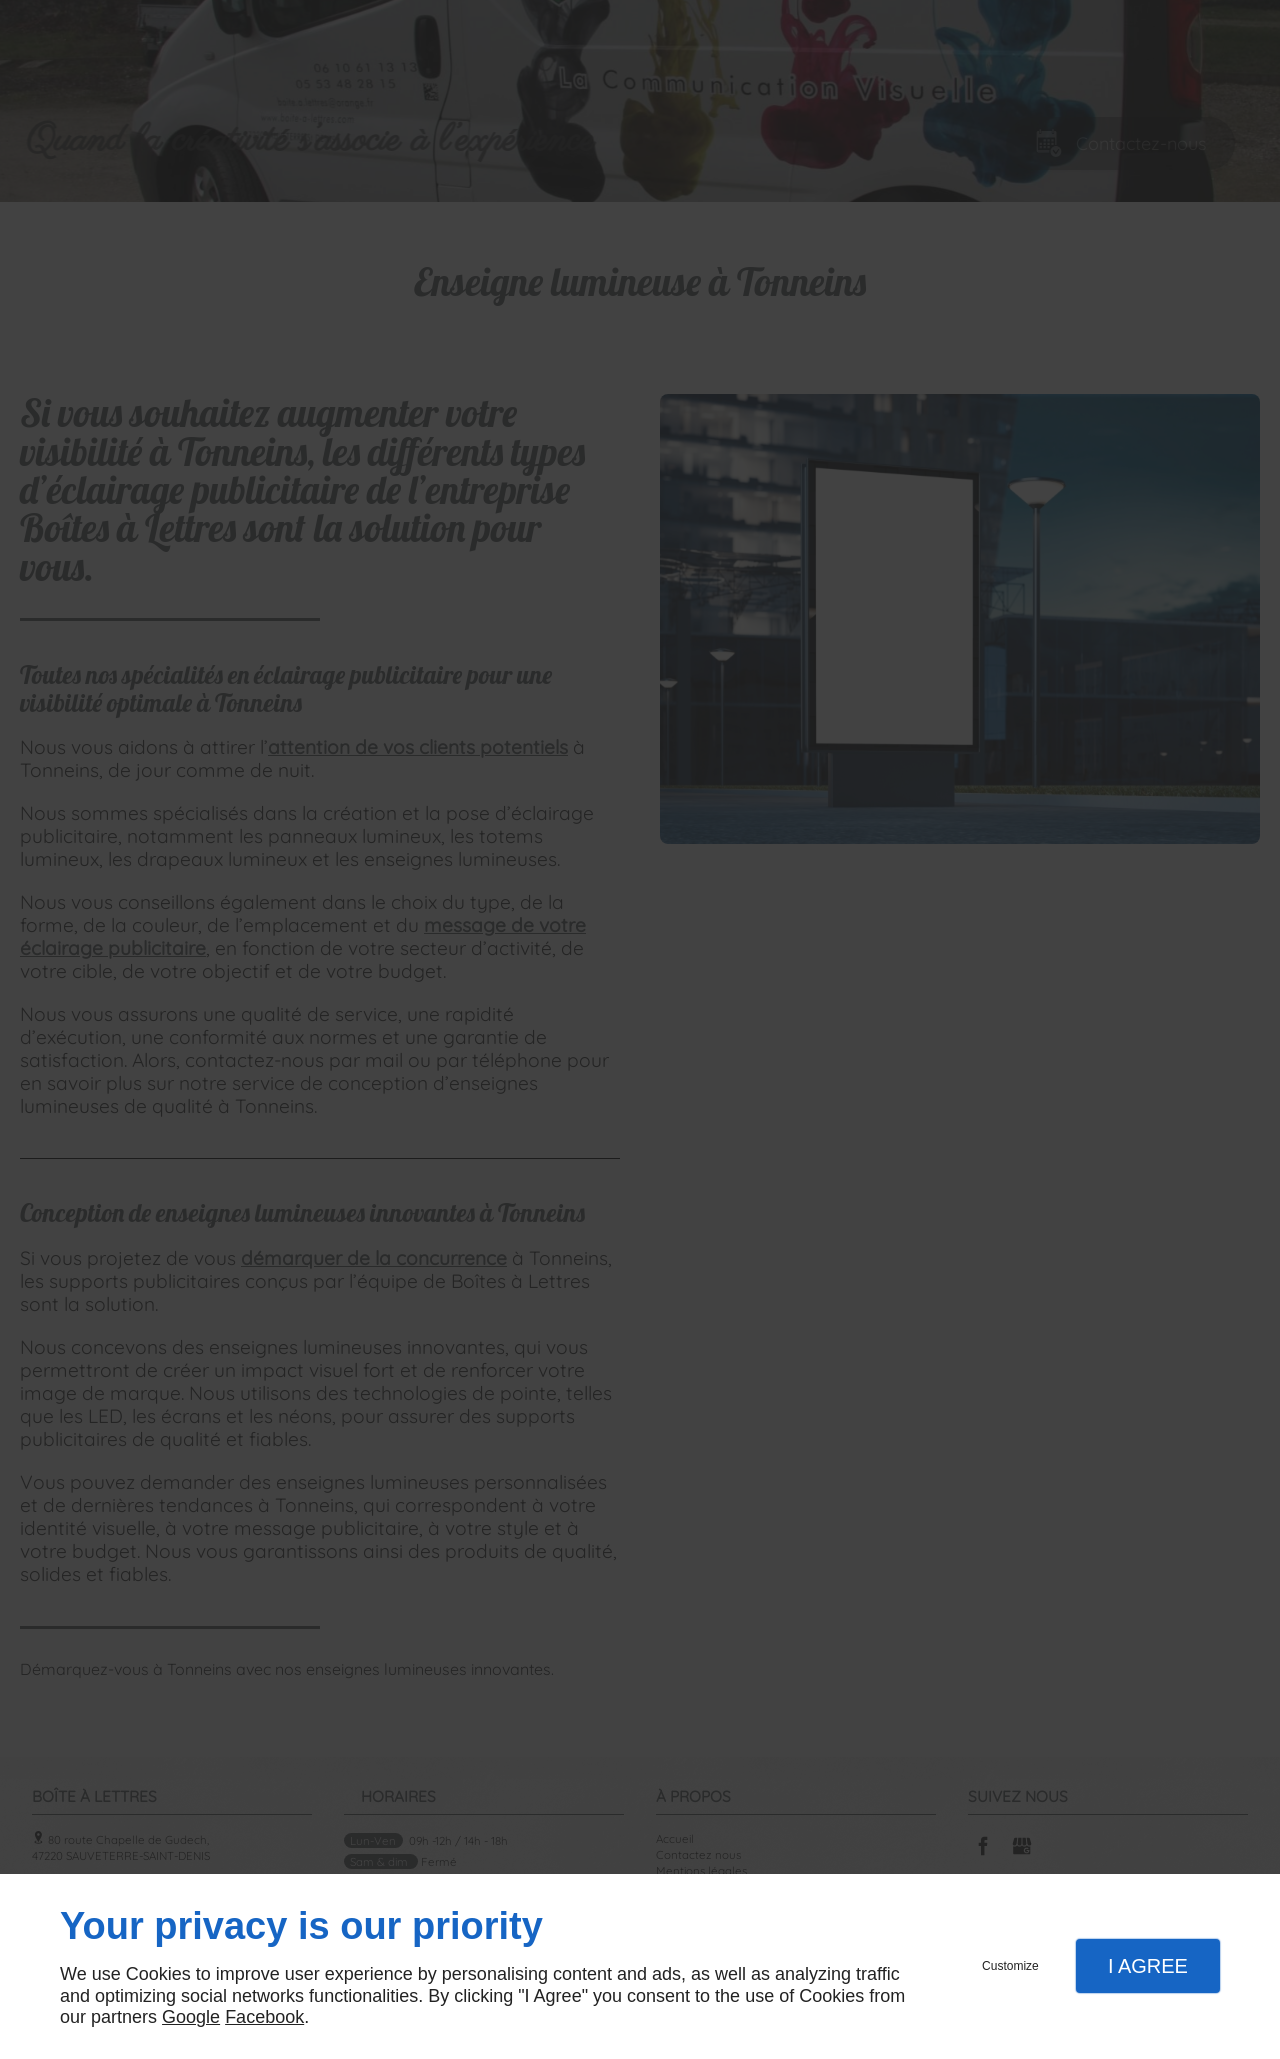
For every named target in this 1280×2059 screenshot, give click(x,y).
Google (191, 2017)
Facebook (264, 2017)
